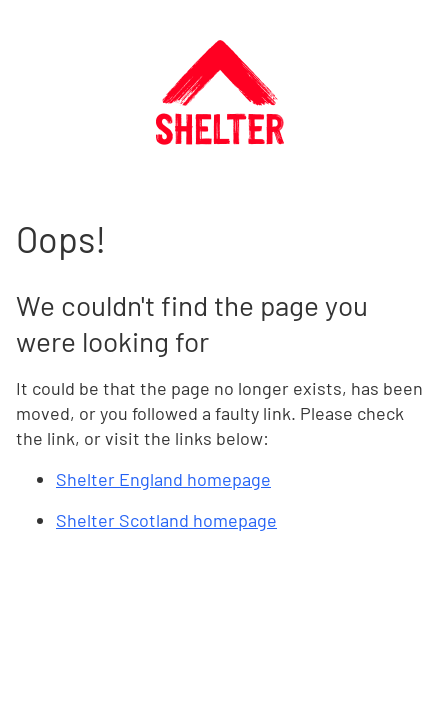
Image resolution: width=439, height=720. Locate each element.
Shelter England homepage (163, 479)
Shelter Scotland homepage (166, 520)
